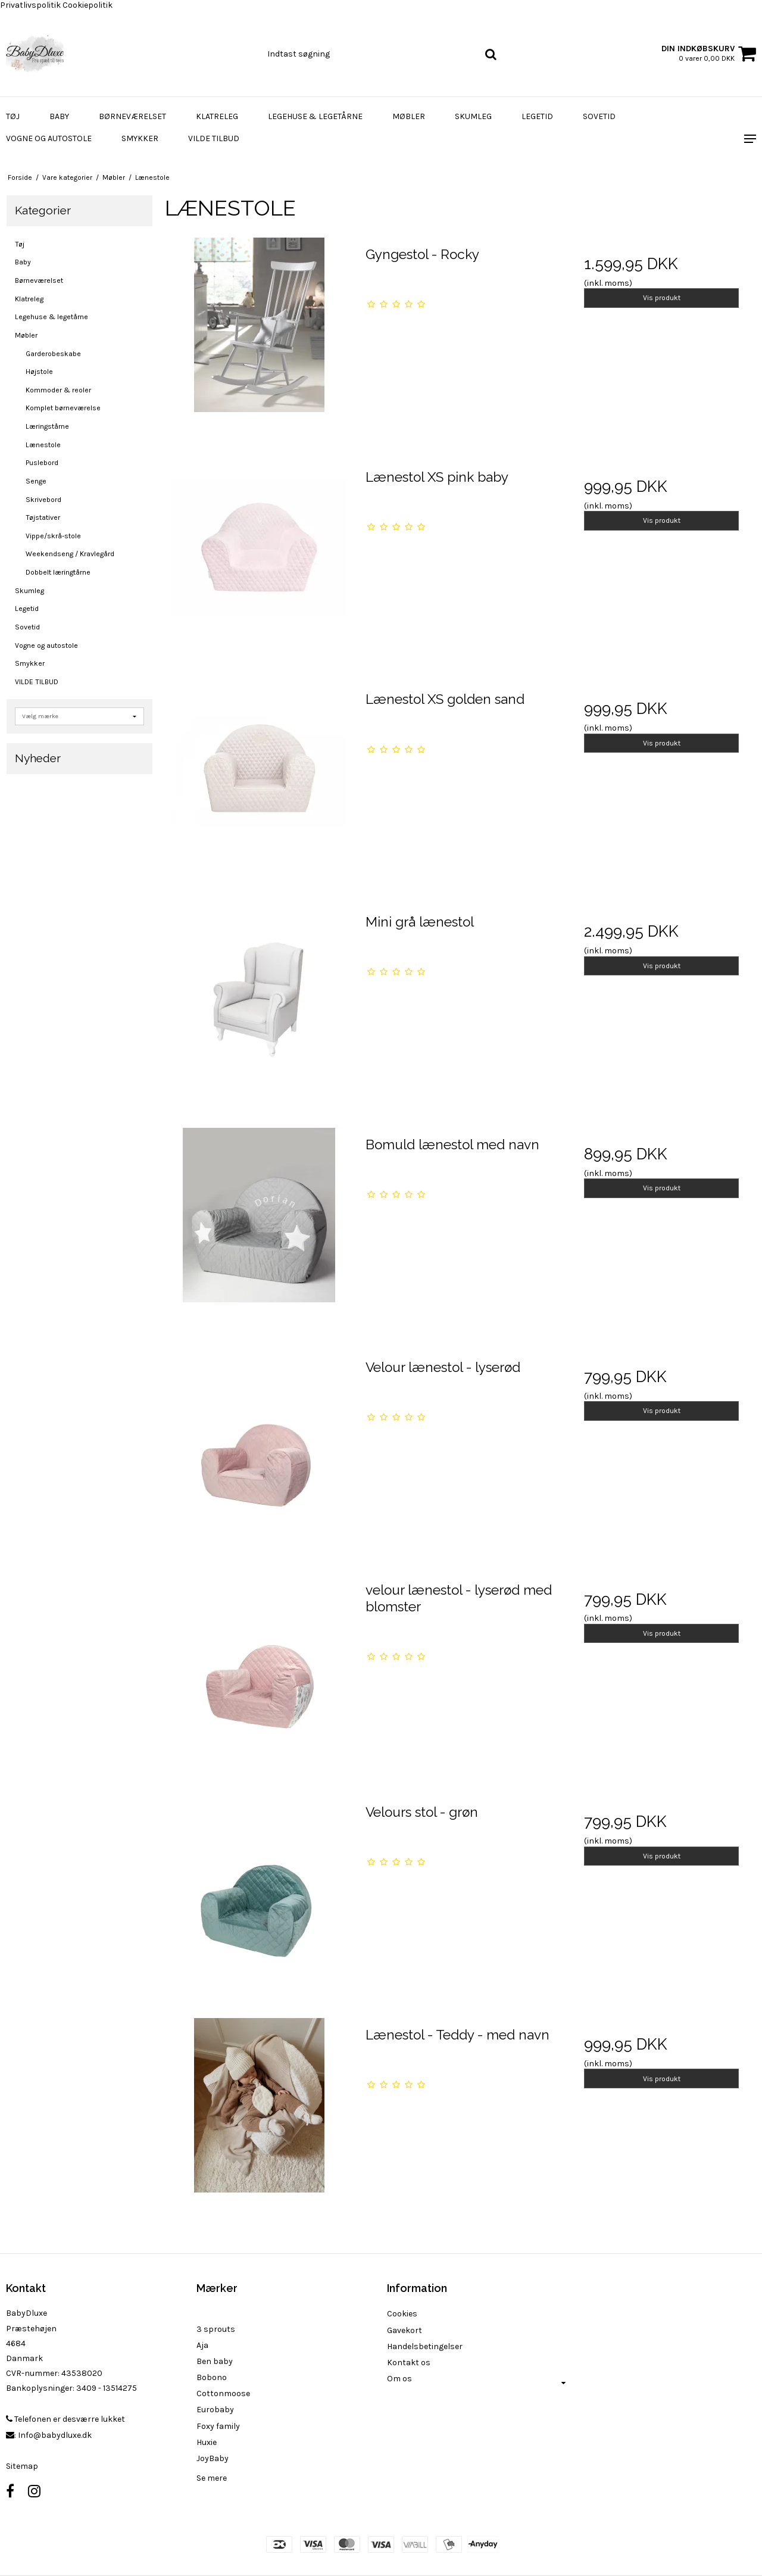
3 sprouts (215, 2329)
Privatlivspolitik (30, 5)
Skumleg (473, 116)
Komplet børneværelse (63, 408)
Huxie (206, 2442)
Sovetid (599, 116)
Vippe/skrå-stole (53, 536)
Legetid (537, 116)
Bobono (211, 2377)
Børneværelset (132, 116)
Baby (59, 116)
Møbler (408, 116)
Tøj (13, 116)
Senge (36, 481)
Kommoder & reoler (58, 390)
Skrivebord (43, 499)
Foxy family (218, 2426)
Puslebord (42, 463)
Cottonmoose (223, 2393)
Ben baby (214, 2361)
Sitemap (22, 2466)
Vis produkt (661, 298)
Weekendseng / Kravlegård (70, 554)
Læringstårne (47, 426)
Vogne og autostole (49, 138)
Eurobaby (215, 2410)
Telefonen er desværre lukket (65, 2419)
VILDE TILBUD (213, 138)
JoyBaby (212, 2458)
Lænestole (43, 445)
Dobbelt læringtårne (58, 572)
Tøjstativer (43, 517)
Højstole (39, 371)
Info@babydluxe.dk (55, 2435)
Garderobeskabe (53, 354)
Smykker (139, 138)
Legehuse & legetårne (315, 116)
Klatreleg (217, 116)
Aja (202, 2345)
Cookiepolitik (88, 5)
